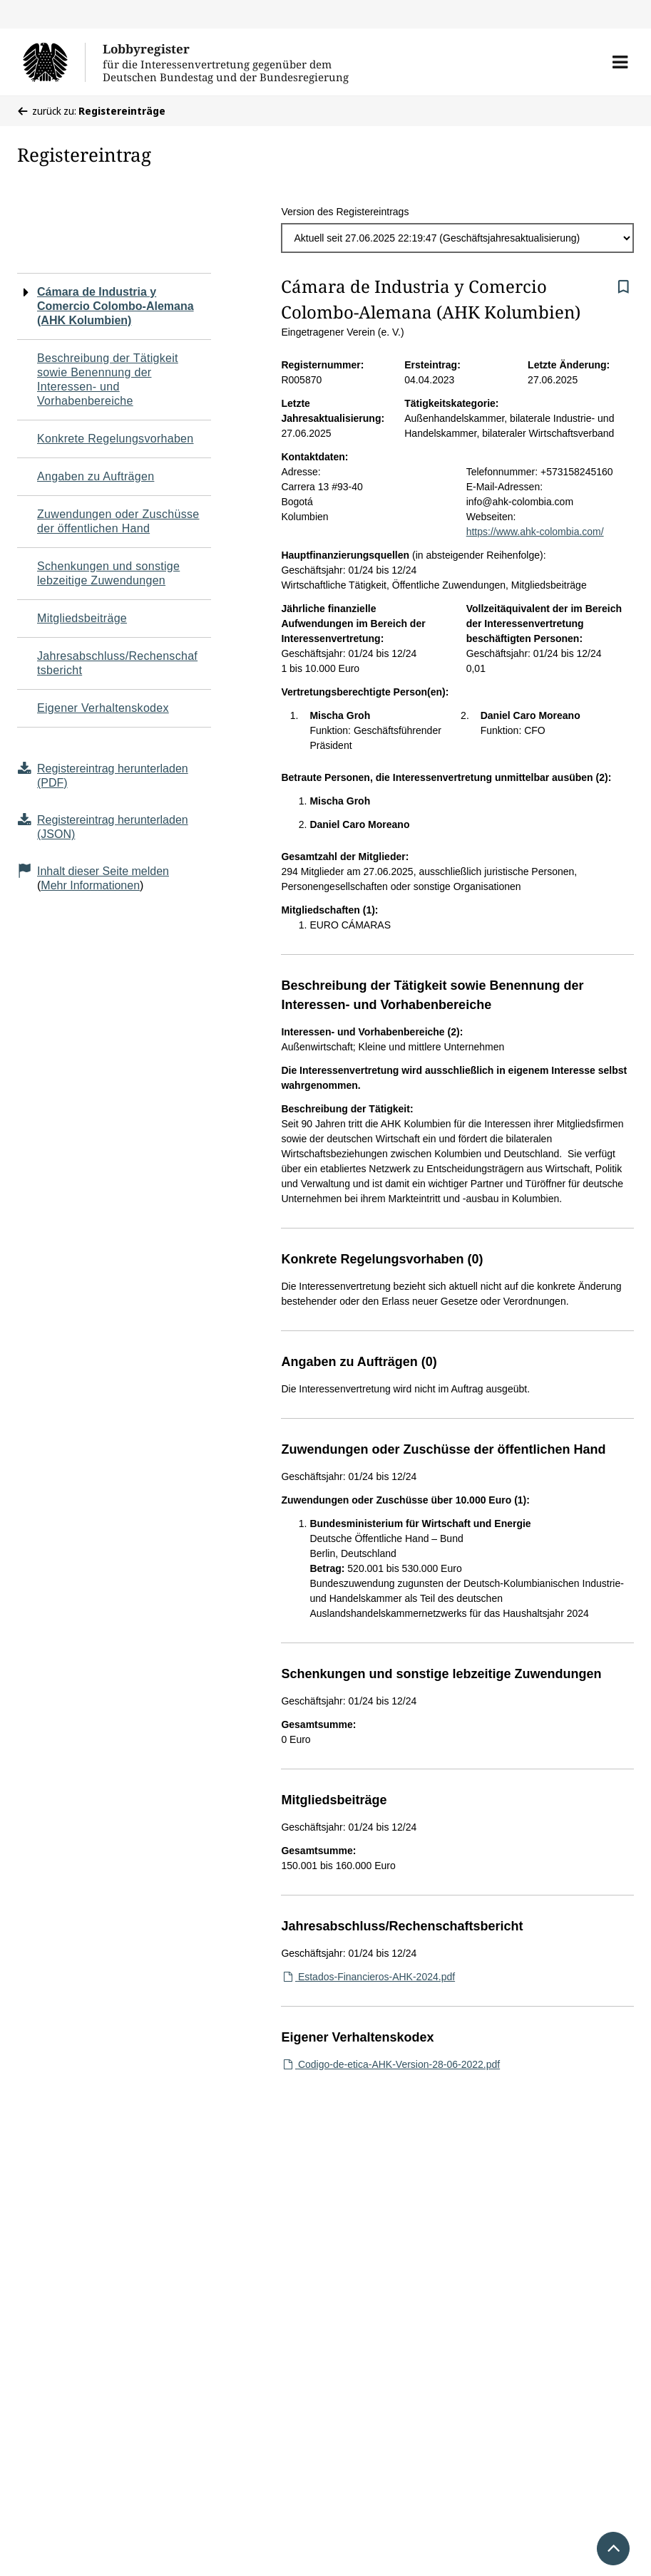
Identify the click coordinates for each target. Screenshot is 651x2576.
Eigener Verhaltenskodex (103, 708)
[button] (620, 62)
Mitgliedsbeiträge (82, 618)
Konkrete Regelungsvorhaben (115, 439)
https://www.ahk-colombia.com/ (535, 531)
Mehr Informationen (90, 885)
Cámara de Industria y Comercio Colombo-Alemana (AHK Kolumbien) (115, 306)
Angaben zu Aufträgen (95, 476)
